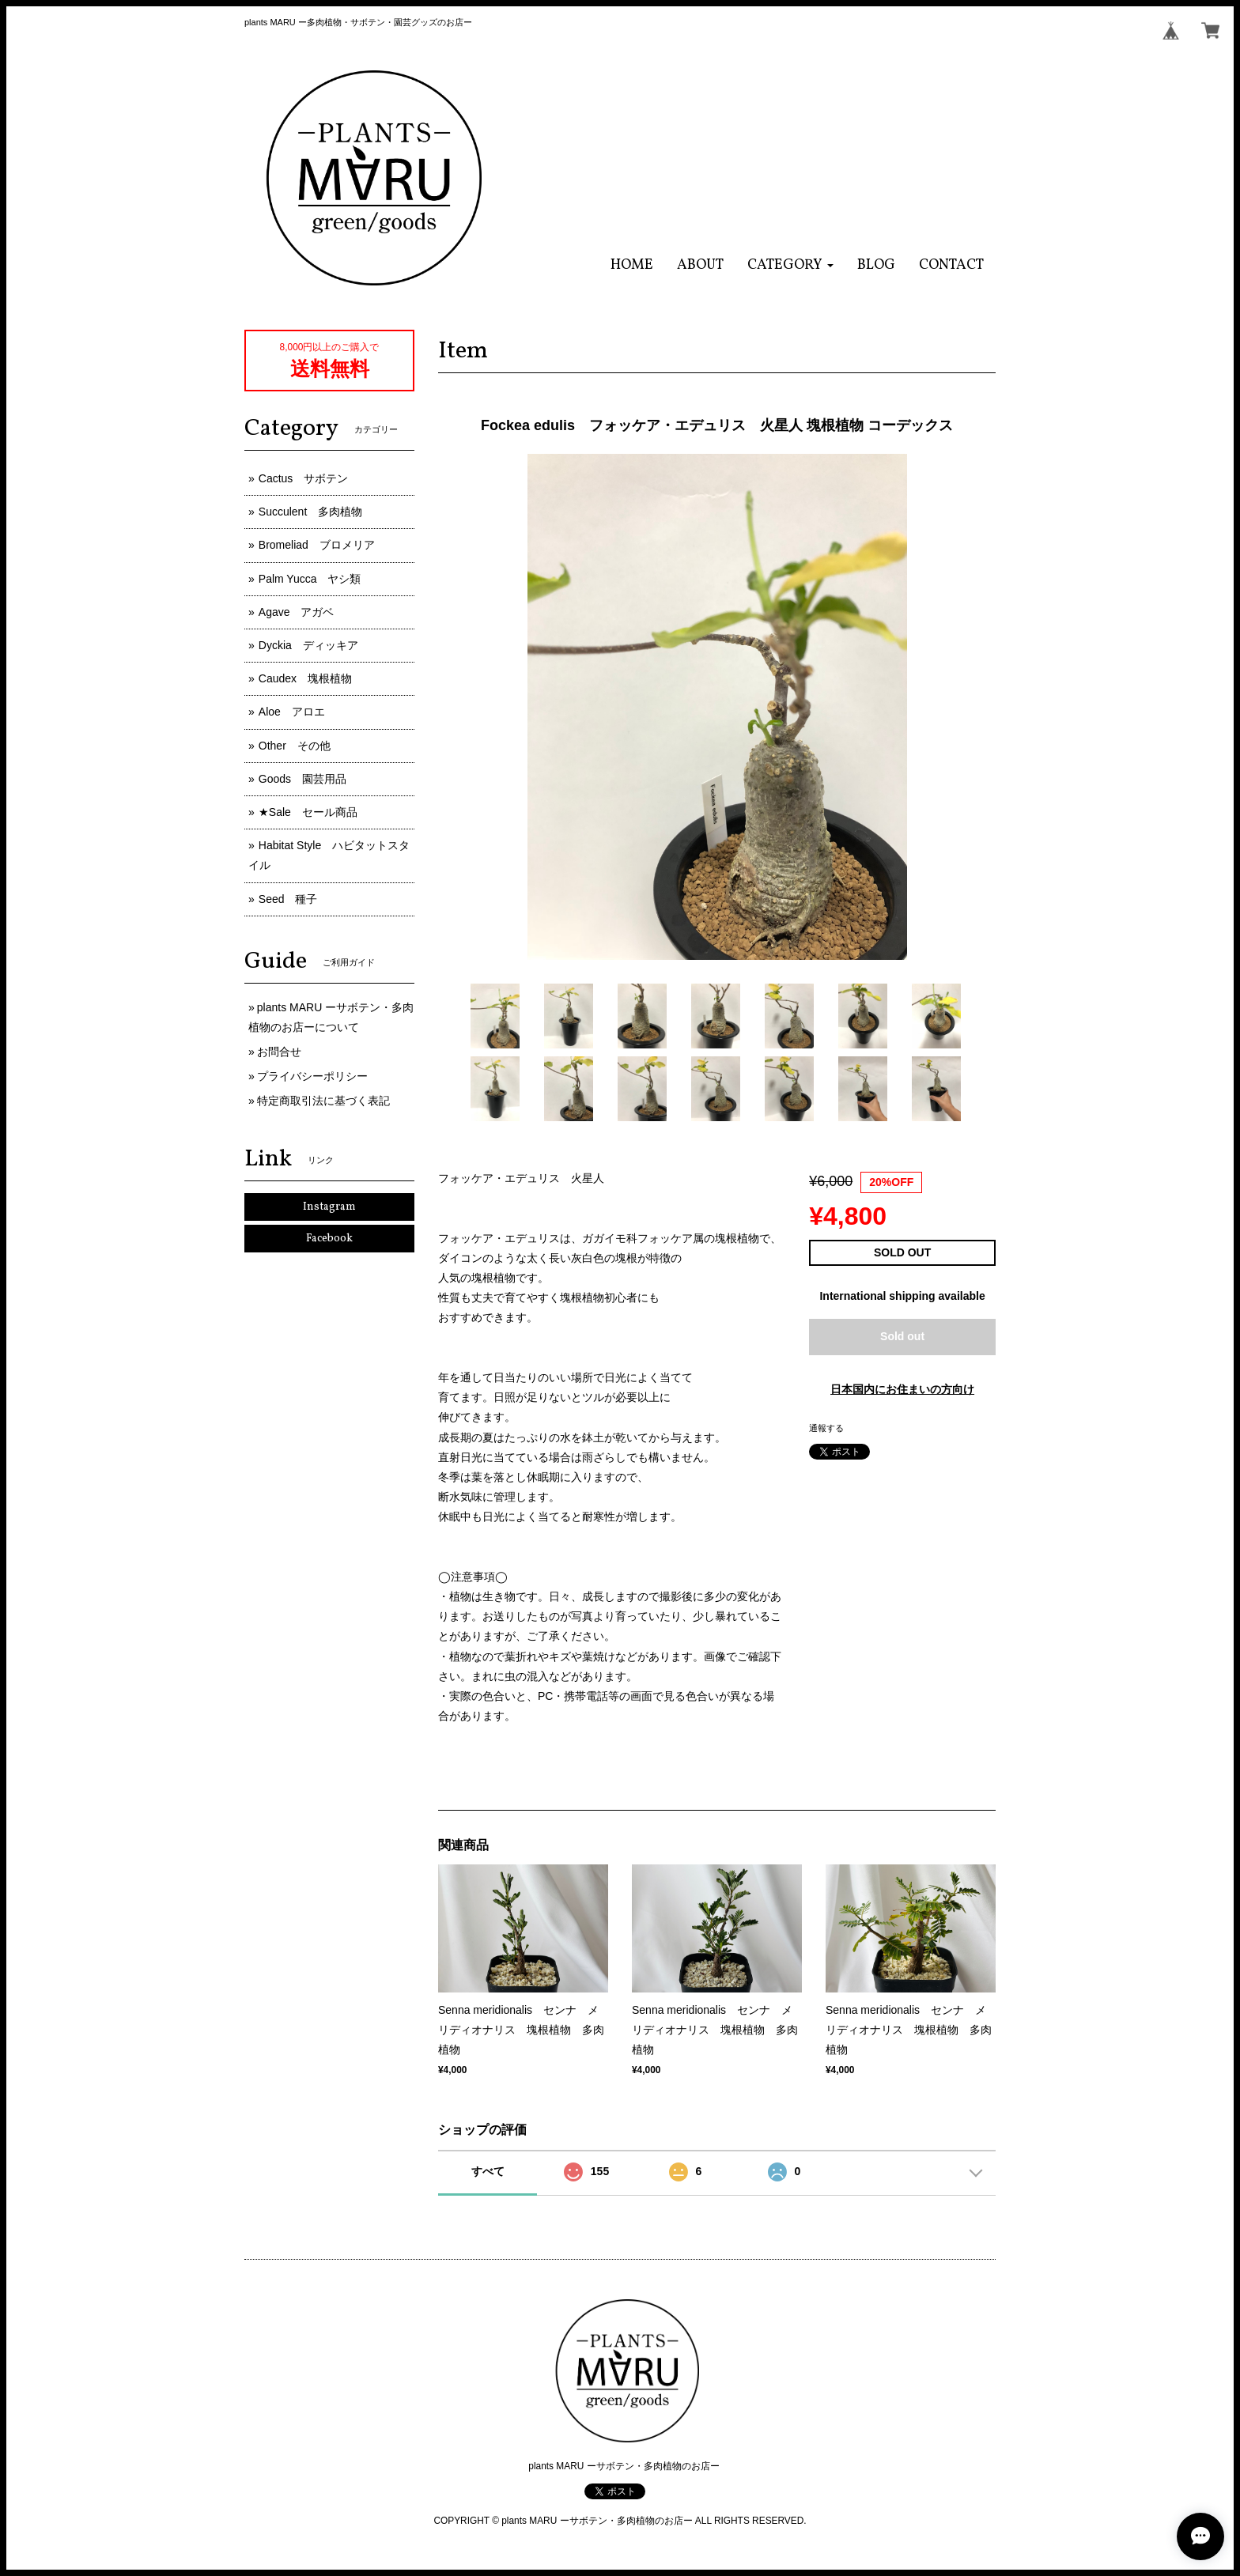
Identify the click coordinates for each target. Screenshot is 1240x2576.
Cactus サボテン (304, 478)
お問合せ (279, 1051)
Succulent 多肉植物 (310, 511)
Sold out (902, 1336)
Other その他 (295, 745)
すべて (488, 2171)
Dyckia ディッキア (308, 645)
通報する (826, 1428)
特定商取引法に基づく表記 (323, 1100)
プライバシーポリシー (312, 1076)
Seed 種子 (288, 899)
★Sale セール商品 (308, 812)
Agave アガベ (297, 612)
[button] (790, 265)
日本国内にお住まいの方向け (902, 1389)
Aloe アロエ (292, 711)
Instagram (329, 1206)
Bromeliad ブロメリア (317, 544)
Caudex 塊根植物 (305, 678)
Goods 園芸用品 (302, 778)
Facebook (329, 1238)
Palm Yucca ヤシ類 (310, 578)
